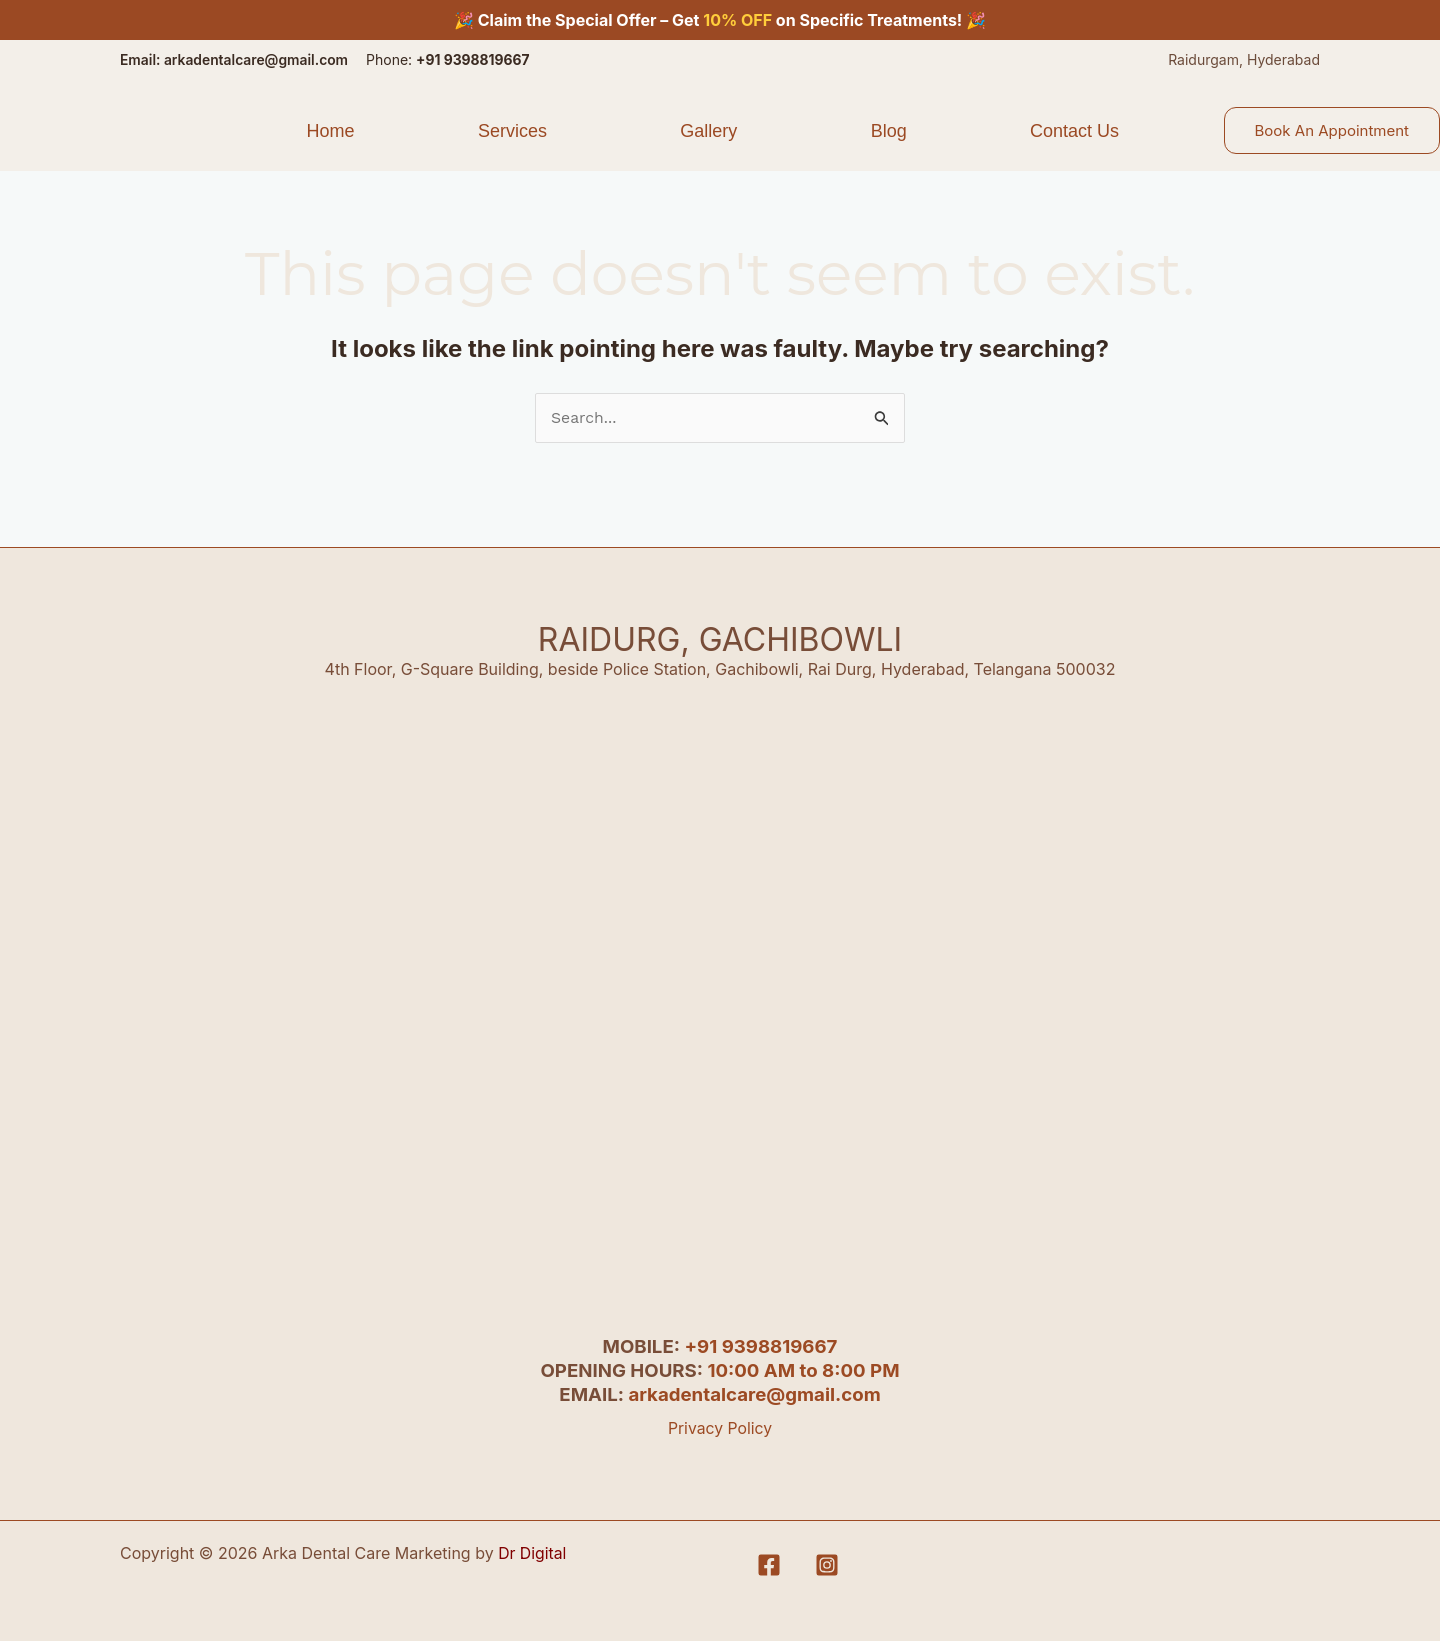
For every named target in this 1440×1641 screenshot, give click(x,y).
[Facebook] (769, 1565)
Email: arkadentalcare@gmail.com (235, 59)
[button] (517, 130)
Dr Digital (532, 1553)
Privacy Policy (720, 1428)
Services (512, 130)
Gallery (708, 130)
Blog (889, 130)
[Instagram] (827, 1565)
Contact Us (1074, 130)
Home (330, 130)
